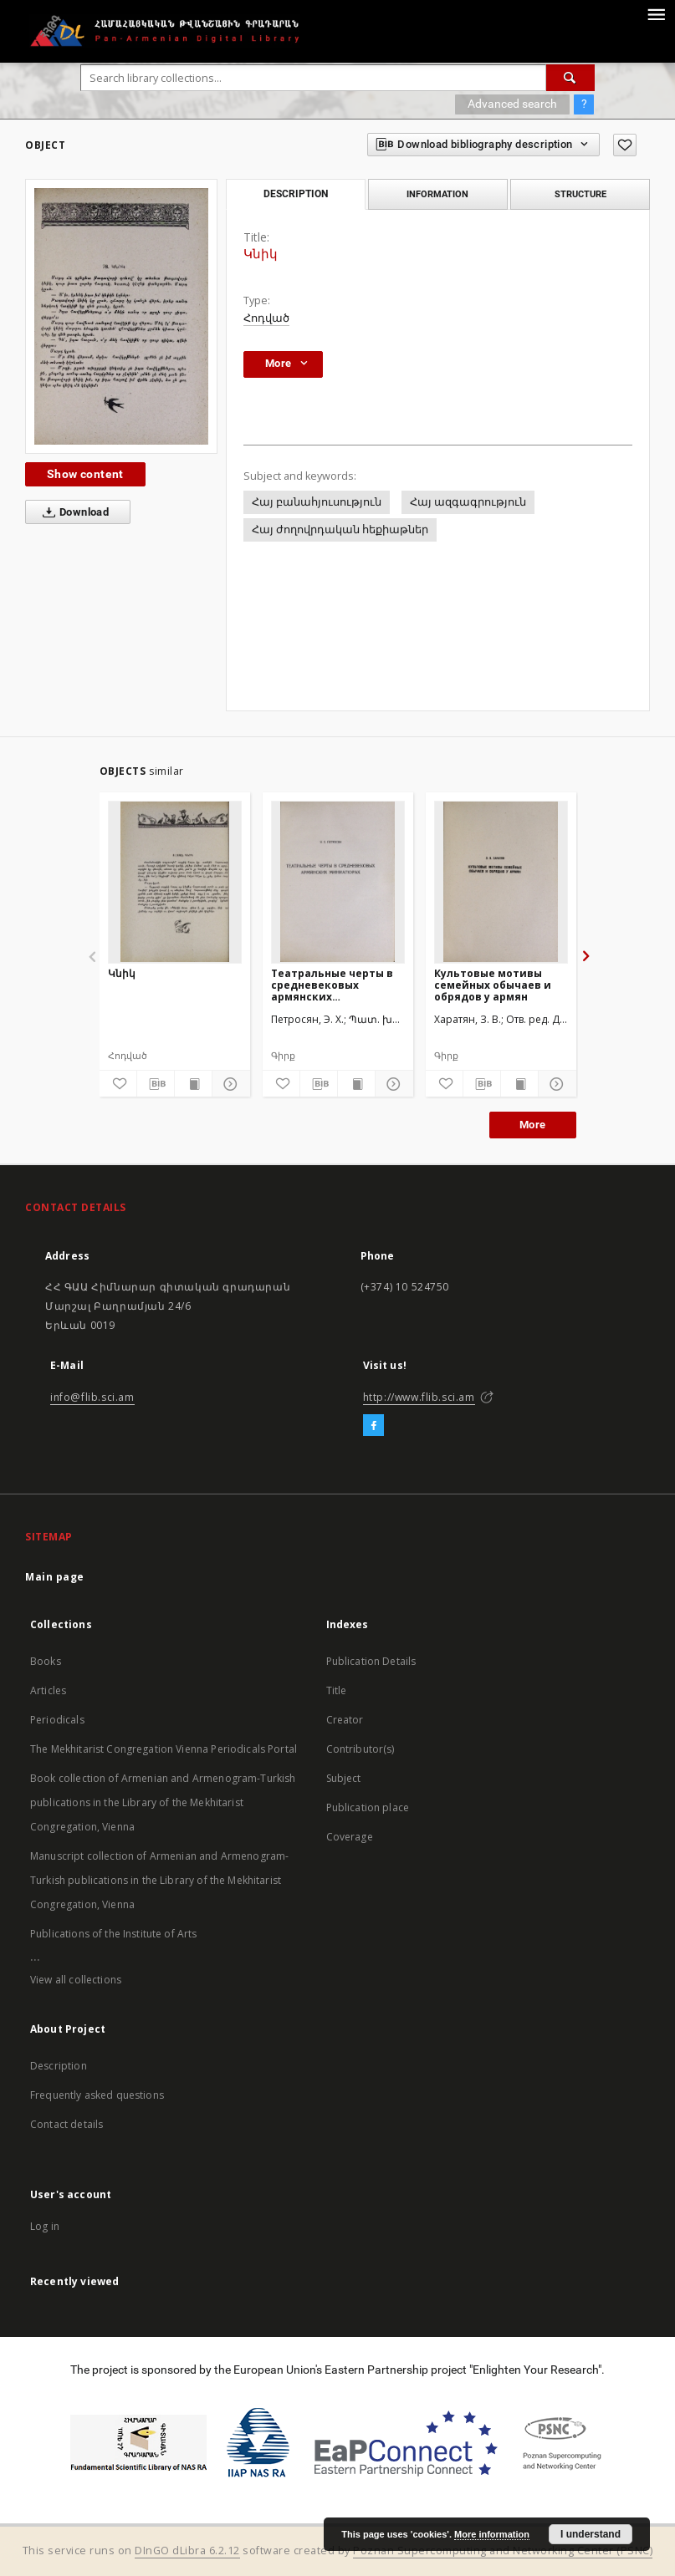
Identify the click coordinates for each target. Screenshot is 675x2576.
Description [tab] (295, 194)
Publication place (368, 1807)
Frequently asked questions (97, 2095)
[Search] (570, 77)
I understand (590, 2534)
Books (45, 1661)
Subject (343, 1778)
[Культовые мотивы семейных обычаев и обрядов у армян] (501, 882)
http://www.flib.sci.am (419, 1397)
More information (491, 2534)
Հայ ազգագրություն (468, 502)
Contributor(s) (360, 1749)
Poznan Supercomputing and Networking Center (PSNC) (502, 2550)
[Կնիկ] (175, 882)
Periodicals (57, 1720)
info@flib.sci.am (92, 1397)
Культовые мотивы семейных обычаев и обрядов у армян (492, 985)
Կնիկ (122, 973)
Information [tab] (437, 194)
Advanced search (512, 103)
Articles (48, 1690)
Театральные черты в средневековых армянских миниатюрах (332, 985)
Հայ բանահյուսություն (316, 502)
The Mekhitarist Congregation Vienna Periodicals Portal (163, 1749)
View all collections (75, 1980)
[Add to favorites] (625, 145)
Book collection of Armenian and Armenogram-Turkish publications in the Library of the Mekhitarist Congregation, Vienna (163, 1802)
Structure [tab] (580, 194)
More (532, 1124)
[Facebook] (373, 1425)
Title (336, 1690)
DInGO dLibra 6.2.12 (187, 2550)
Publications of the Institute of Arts (113, 1934)
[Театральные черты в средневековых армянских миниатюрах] (338, 882)
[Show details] (228, 1084)
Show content (85, 474)
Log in (44, 2226)
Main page (54, 1577)
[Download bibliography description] (155, 1084)
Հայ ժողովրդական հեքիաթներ (340, 529)
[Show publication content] (193, 1084)
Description (58, 2066)
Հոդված (266, 318)
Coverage (349, 1837)
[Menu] (656, 13)
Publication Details (371, 1661)
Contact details (66, 2124)
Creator (345, 1720)
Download (72, 512)
